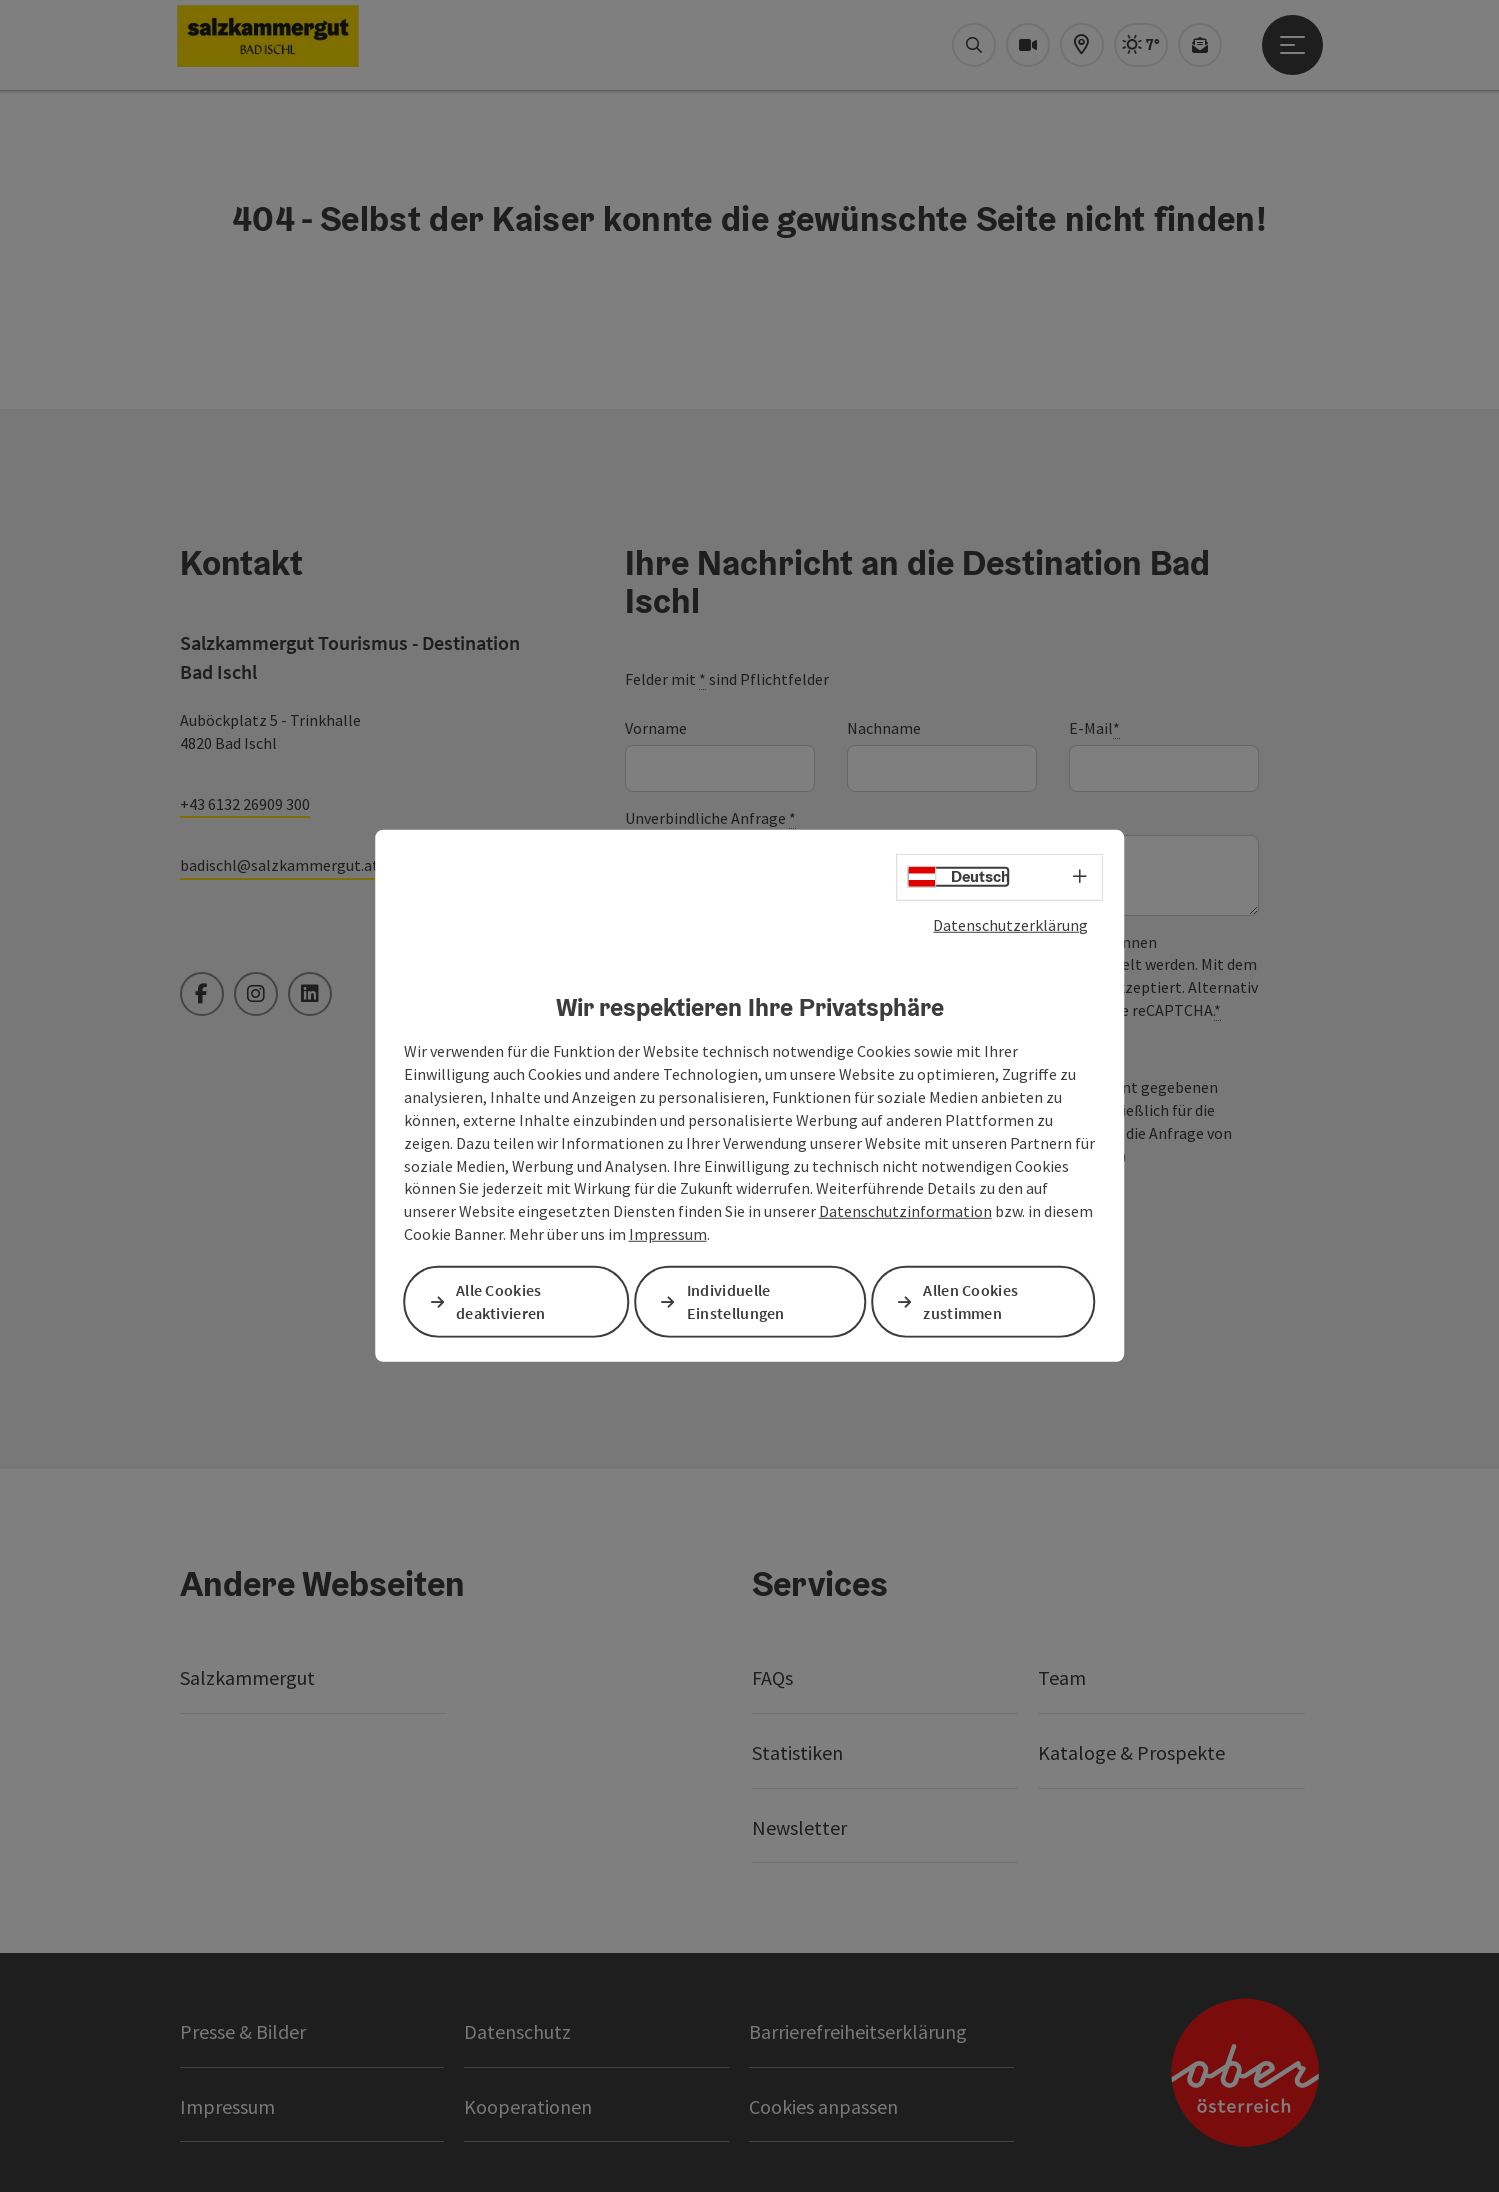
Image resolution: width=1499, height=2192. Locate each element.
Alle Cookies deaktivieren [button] (502, 1301)
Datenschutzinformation (905, 1211)
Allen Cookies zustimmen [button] (971, 1301)
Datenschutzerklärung (1010, 925)
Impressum (668, 1234)
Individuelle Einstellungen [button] (737, 1301)
